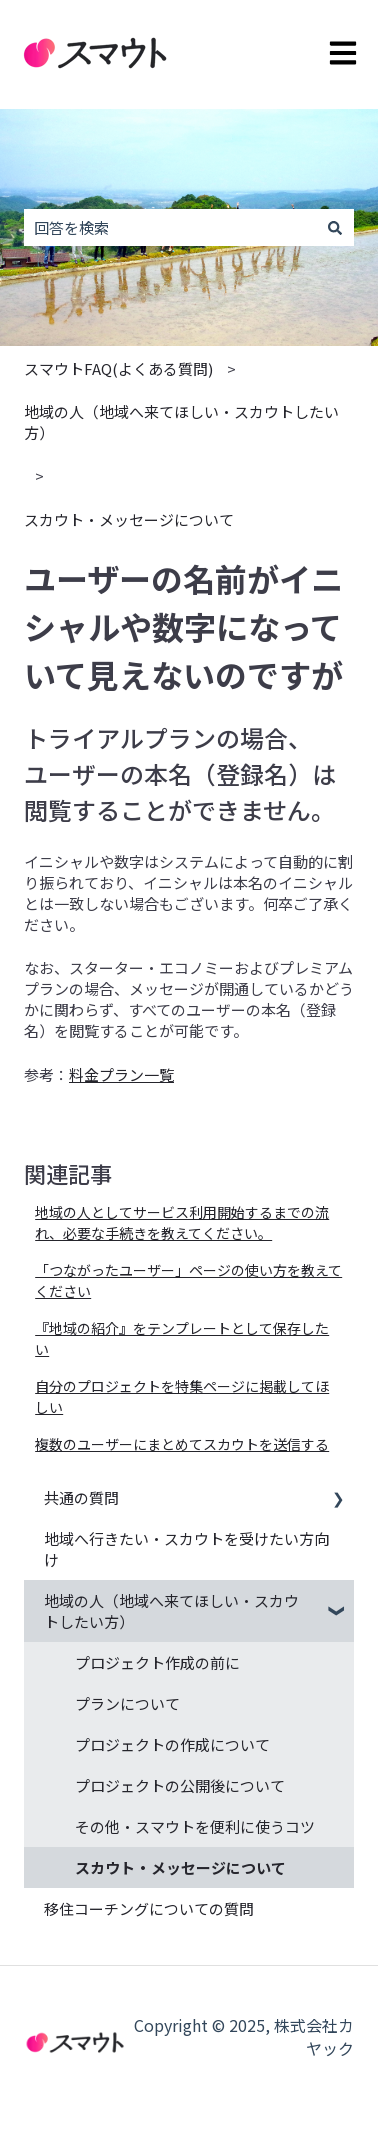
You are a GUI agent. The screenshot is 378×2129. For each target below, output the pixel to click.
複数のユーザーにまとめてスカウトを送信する (182, 1444)
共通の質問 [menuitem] (81, 1497)
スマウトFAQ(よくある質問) (118, 368)
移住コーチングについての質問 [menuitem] (149, 1908)
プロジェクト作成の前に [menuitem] (157, 1662)
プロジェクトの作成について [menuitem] (172, 1744)
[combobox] (170, 227)
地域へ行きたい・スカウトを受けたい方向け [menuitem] (186, 1549)
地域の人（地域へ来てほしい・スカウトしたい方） (181, 422)
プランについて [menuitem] (127, 1703)
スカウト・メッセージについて (129, 519)
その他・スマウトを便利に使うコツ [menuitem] (195, 1826)
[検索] (335, 227)
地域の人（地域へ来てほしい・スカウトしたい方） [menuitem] (171, 1611)
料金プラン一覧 (121, 1074)
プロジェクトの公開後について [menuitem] (180, 1785)
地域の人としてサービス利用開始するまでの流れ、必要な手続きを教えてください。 (182, 1222)
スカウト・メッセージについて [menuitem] (180, 1867)
